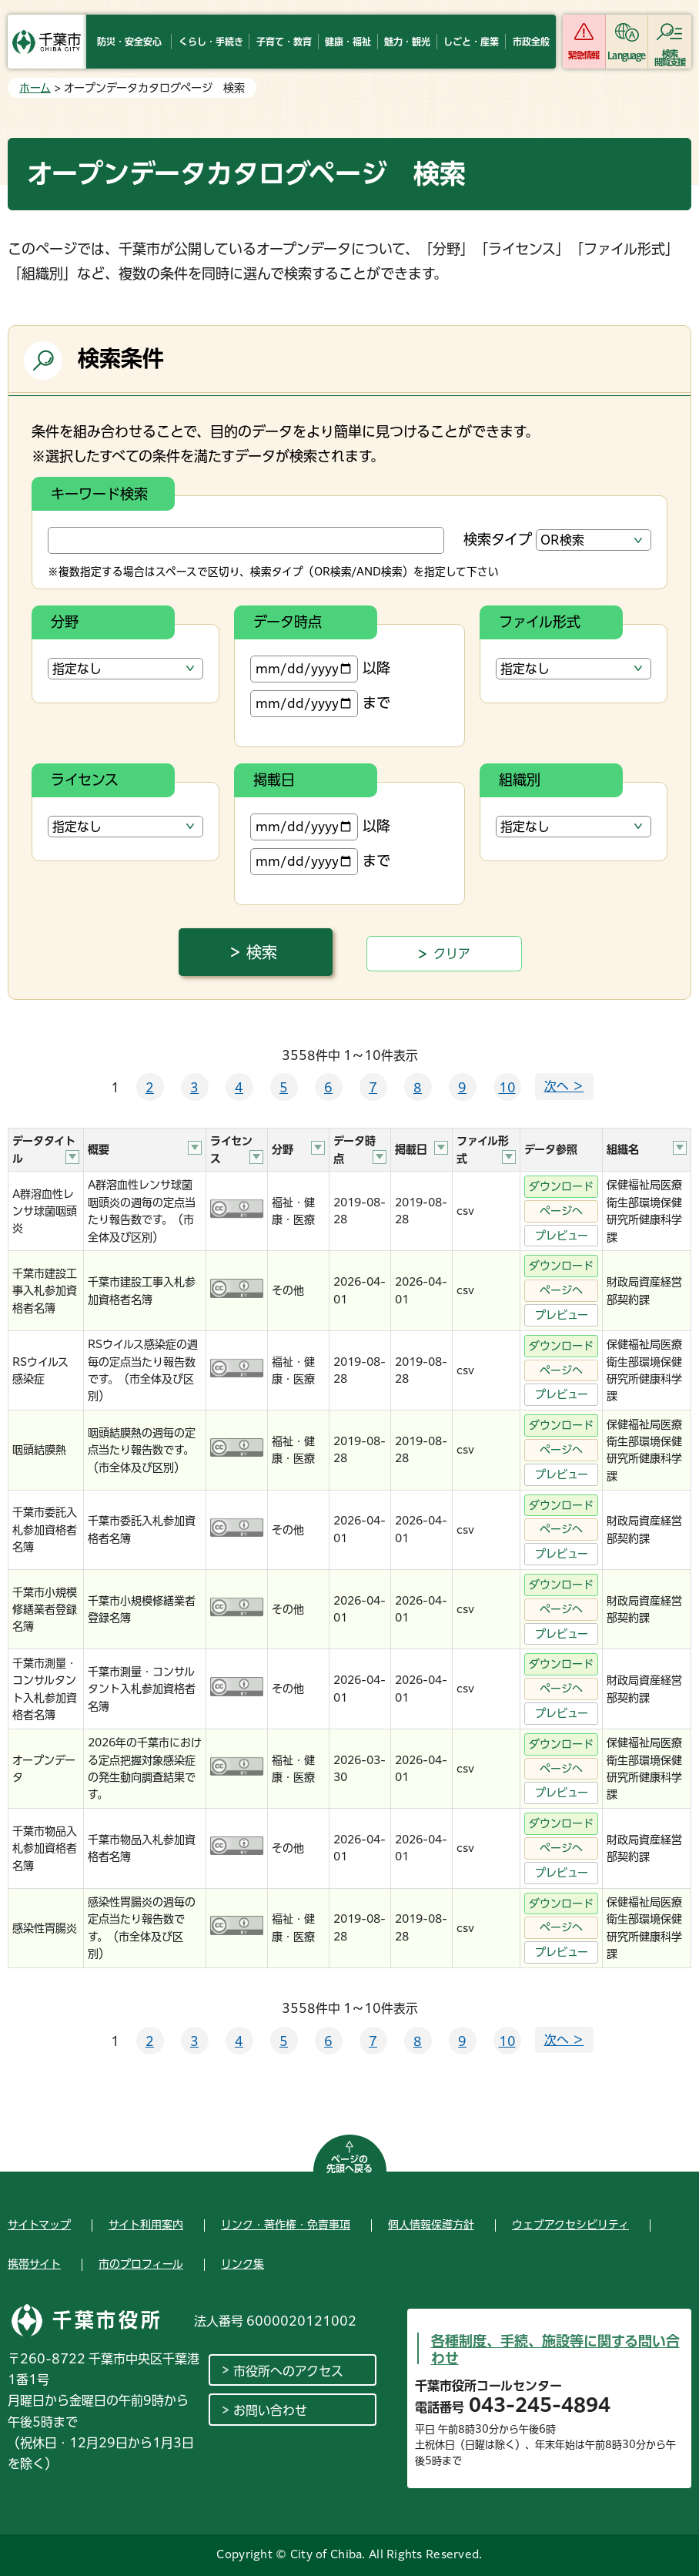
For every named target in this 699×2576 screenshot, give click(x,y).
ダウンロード (561, 1186)
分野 (65, 622)
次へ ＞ (564, 1086)
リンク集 (242, 2264)
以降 (320, 669)
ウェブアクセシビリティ (570, 2224)
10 (507, 1088)
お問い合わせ (270, 2410)
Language (626, 55)
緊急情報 (583, 55)
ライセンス (85, 780)
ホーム (35, 87)
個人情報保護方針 (431, 2224)
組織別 (519, 780)
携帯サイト (34, 2264)
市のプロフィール (141, 2264)
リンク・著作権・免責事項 (285, 2224)
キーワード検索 (99, 494)
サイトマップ (39, 2224)
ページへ (561, 1211)
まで (320, 703)
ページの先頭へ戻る (349, 2164)
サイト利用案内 (146, 2224)
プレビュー (561, 1235)
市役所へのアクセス (288, 2371)
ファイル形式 (539, 622)
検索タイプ (497, 539)
